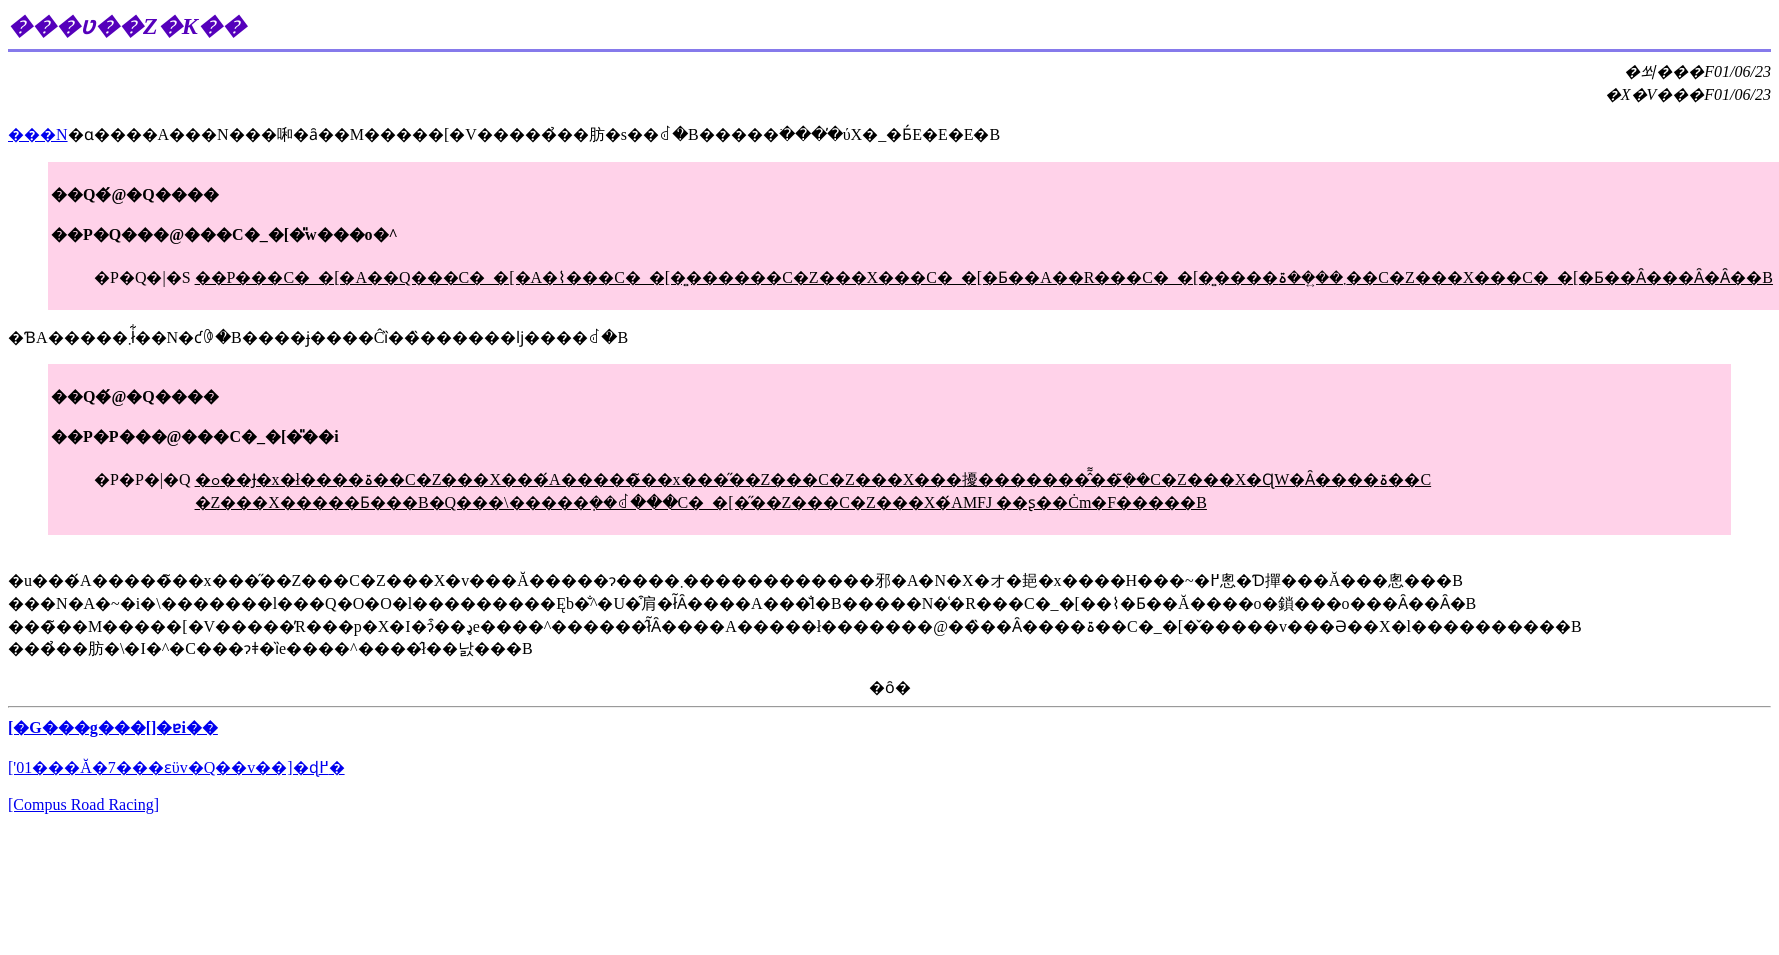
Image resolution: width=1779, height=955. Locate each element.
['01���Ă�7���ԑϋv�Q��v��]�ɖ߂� (176, 767)
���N (38, 134)
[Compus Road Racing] (83, 804)
